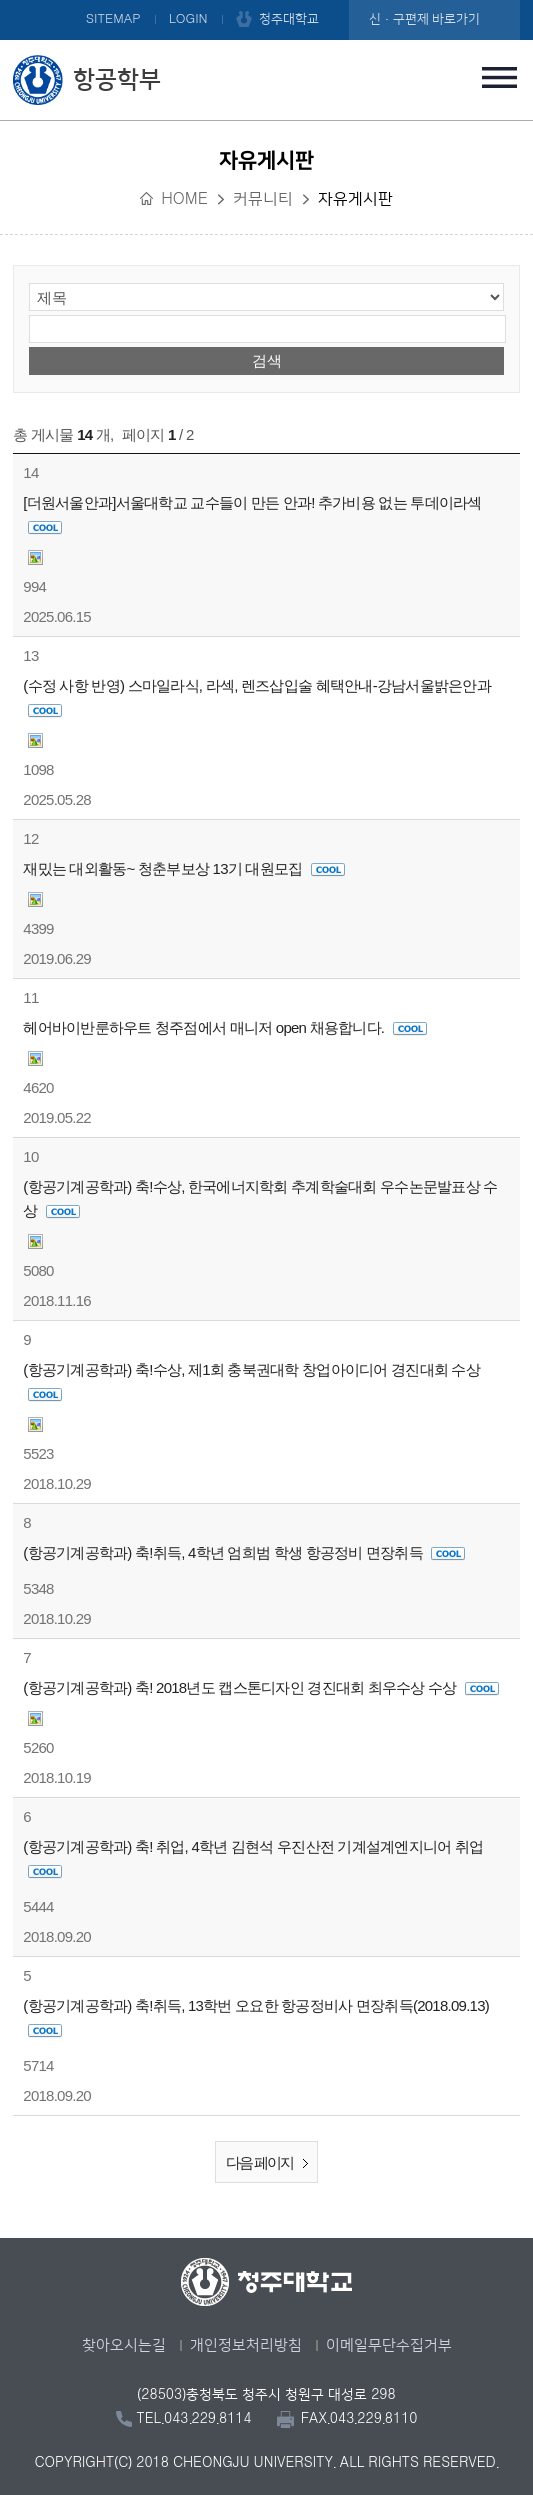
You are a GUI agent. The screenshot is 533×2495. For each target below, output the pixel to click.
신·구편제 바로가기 (424, 19)
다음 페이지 (271, 2163)
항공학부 (117, 80)
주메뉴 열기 (500, 77)
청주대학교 (289, 19)
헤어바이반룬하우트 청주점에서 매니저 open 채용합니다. (224, 1027)
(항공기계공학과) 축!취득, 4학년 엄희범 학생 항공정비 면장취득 (244, 1552)
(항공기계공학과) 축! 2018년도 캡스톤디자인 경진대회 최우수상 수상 (261, 1687)
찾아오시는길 (124, 2345)
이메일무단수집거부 (389, 2345)
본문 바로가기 (266, 1)
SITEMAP (113, 19)
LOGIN (188, 19)
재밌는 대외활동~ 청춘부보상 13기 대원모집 (184, 868)
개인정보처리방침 (246, 2345)
